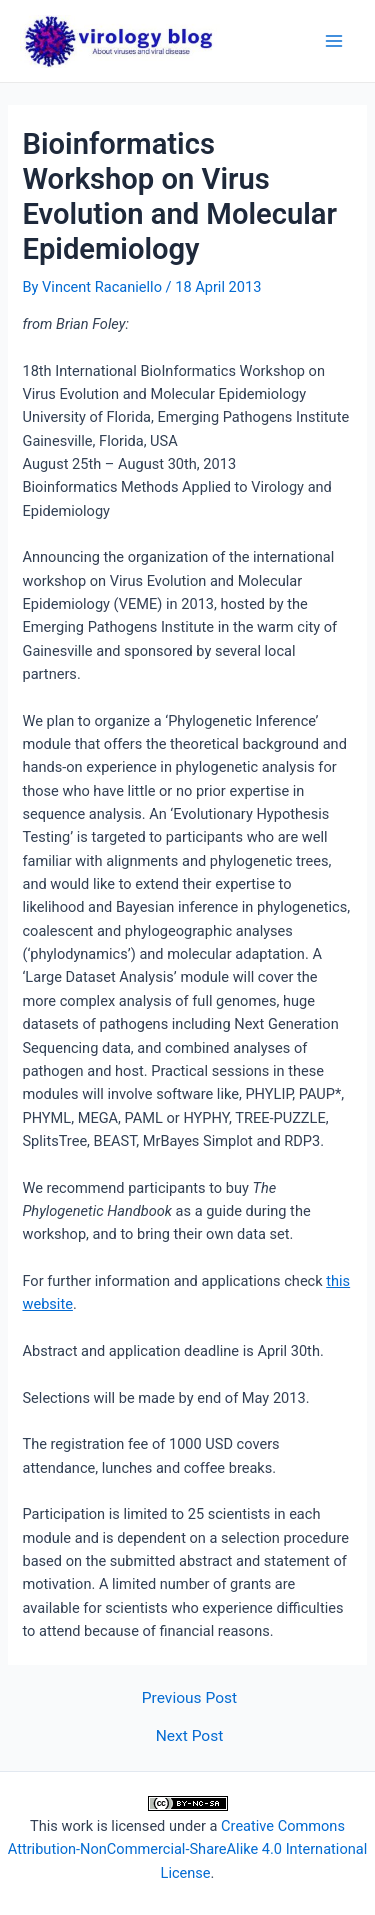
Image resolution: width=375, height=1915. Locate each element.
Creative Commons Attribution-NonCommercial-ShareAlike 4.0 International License (187, 1849)
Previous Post (189, 1699)
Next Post (190, 1737)
